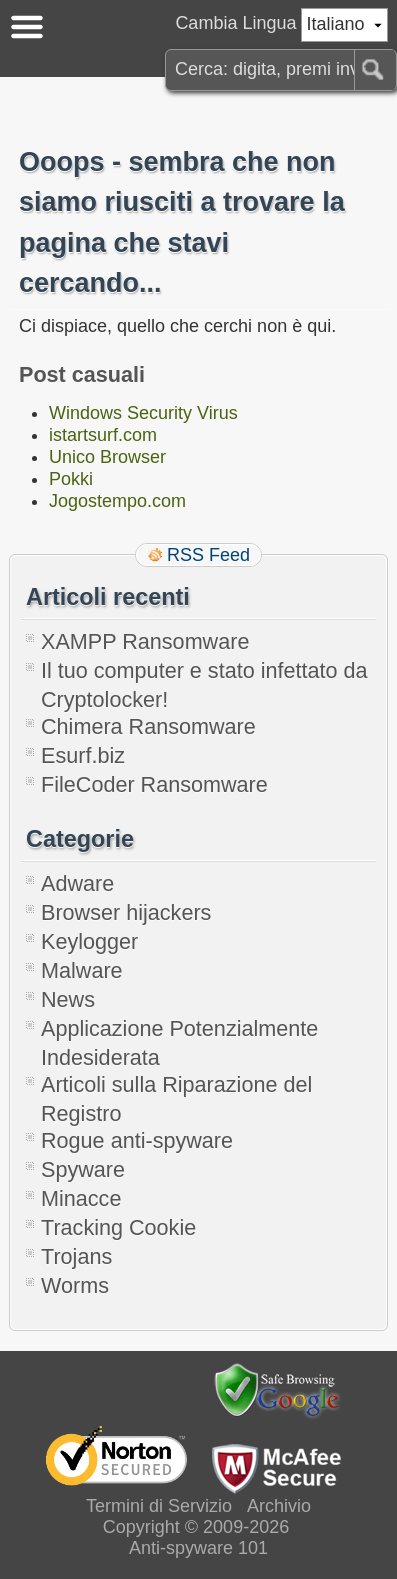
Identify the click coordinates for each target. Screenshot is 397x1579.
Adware (77, 883)
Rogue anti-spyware (137, 1140)
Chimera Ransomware (148, 726)
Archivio (279, 1506)
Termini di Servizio (159, 1506)
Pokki (71, 479)
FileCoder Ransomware (154, 784)
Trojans (76, 1256)
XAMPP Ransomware (145, 641)
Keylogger (89, 941)
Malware (82, 970)
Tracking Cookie (118, 1227)
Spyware (83, 1169)
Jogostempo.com (117, 501)
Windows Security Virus (143, 413)
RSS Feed (208, 555)
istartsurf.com (103, 435)
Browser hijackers (126, 912)
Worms (75, 1285)
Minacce (81, 1198)
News (68, 999)
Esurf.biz (83, 755)
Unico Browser (107, 457)
